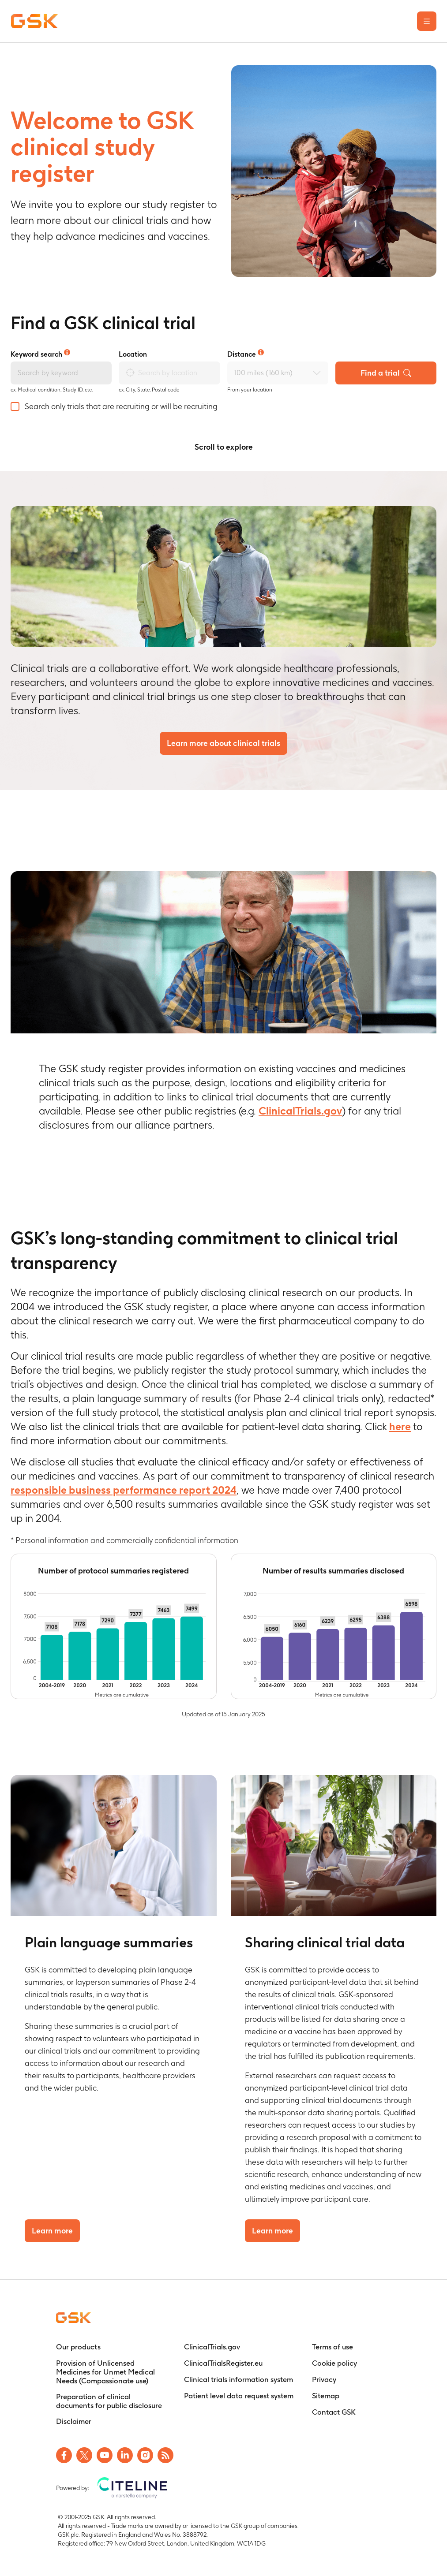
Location (133, 354)
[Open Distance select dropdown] (316, 373)
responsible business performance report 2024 (124, 1490)
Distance (245, 353)
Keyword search (40, 353)
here (400, 1426)
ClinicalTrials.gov (300, 1110)
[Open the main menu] (426, 21)
